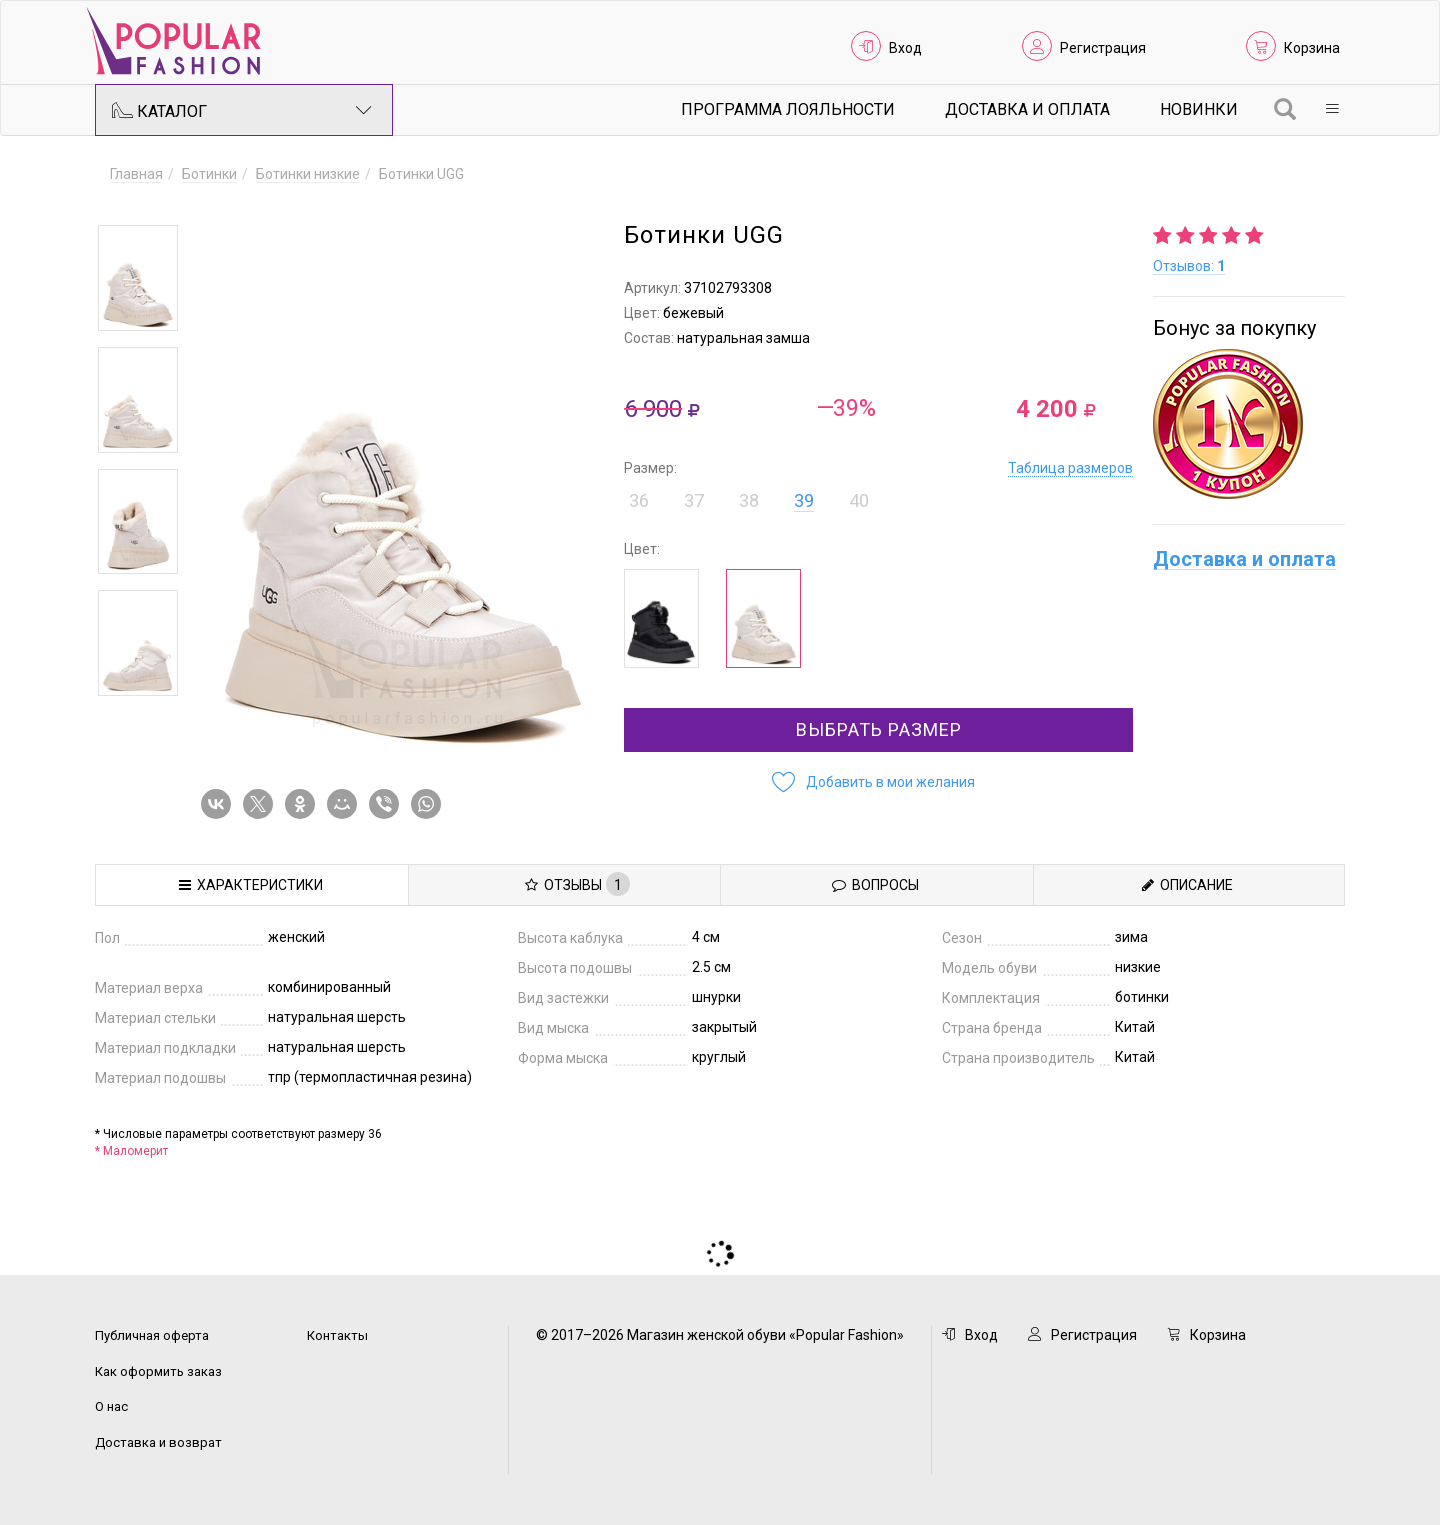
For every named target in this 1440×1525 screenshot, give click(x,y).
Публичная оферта (152, 1335)
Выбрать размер (879, 729)
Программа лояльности (788, 109)
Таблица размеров (1070, 468)
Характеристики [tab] (251, 885)
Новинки (1199, 109)
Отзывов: (1189, 266)
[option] (138, 278)
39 (804, 500)
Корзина (1312, 48)
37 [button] (694, 500)
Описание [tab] (1187, 885)
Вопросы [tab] (875, 885)
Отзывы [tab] (577, 884)
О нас (111, 1406)
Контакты (337, 1335)
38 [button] (749, 500)
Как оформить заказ (158, 1371)
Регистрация (1103, 48)
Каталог (242, 110)
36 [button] (639, 500)
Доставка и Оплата (1027, 109)
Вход (905, 48)
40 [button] (859, 500)
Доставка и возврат (158, 1442)
